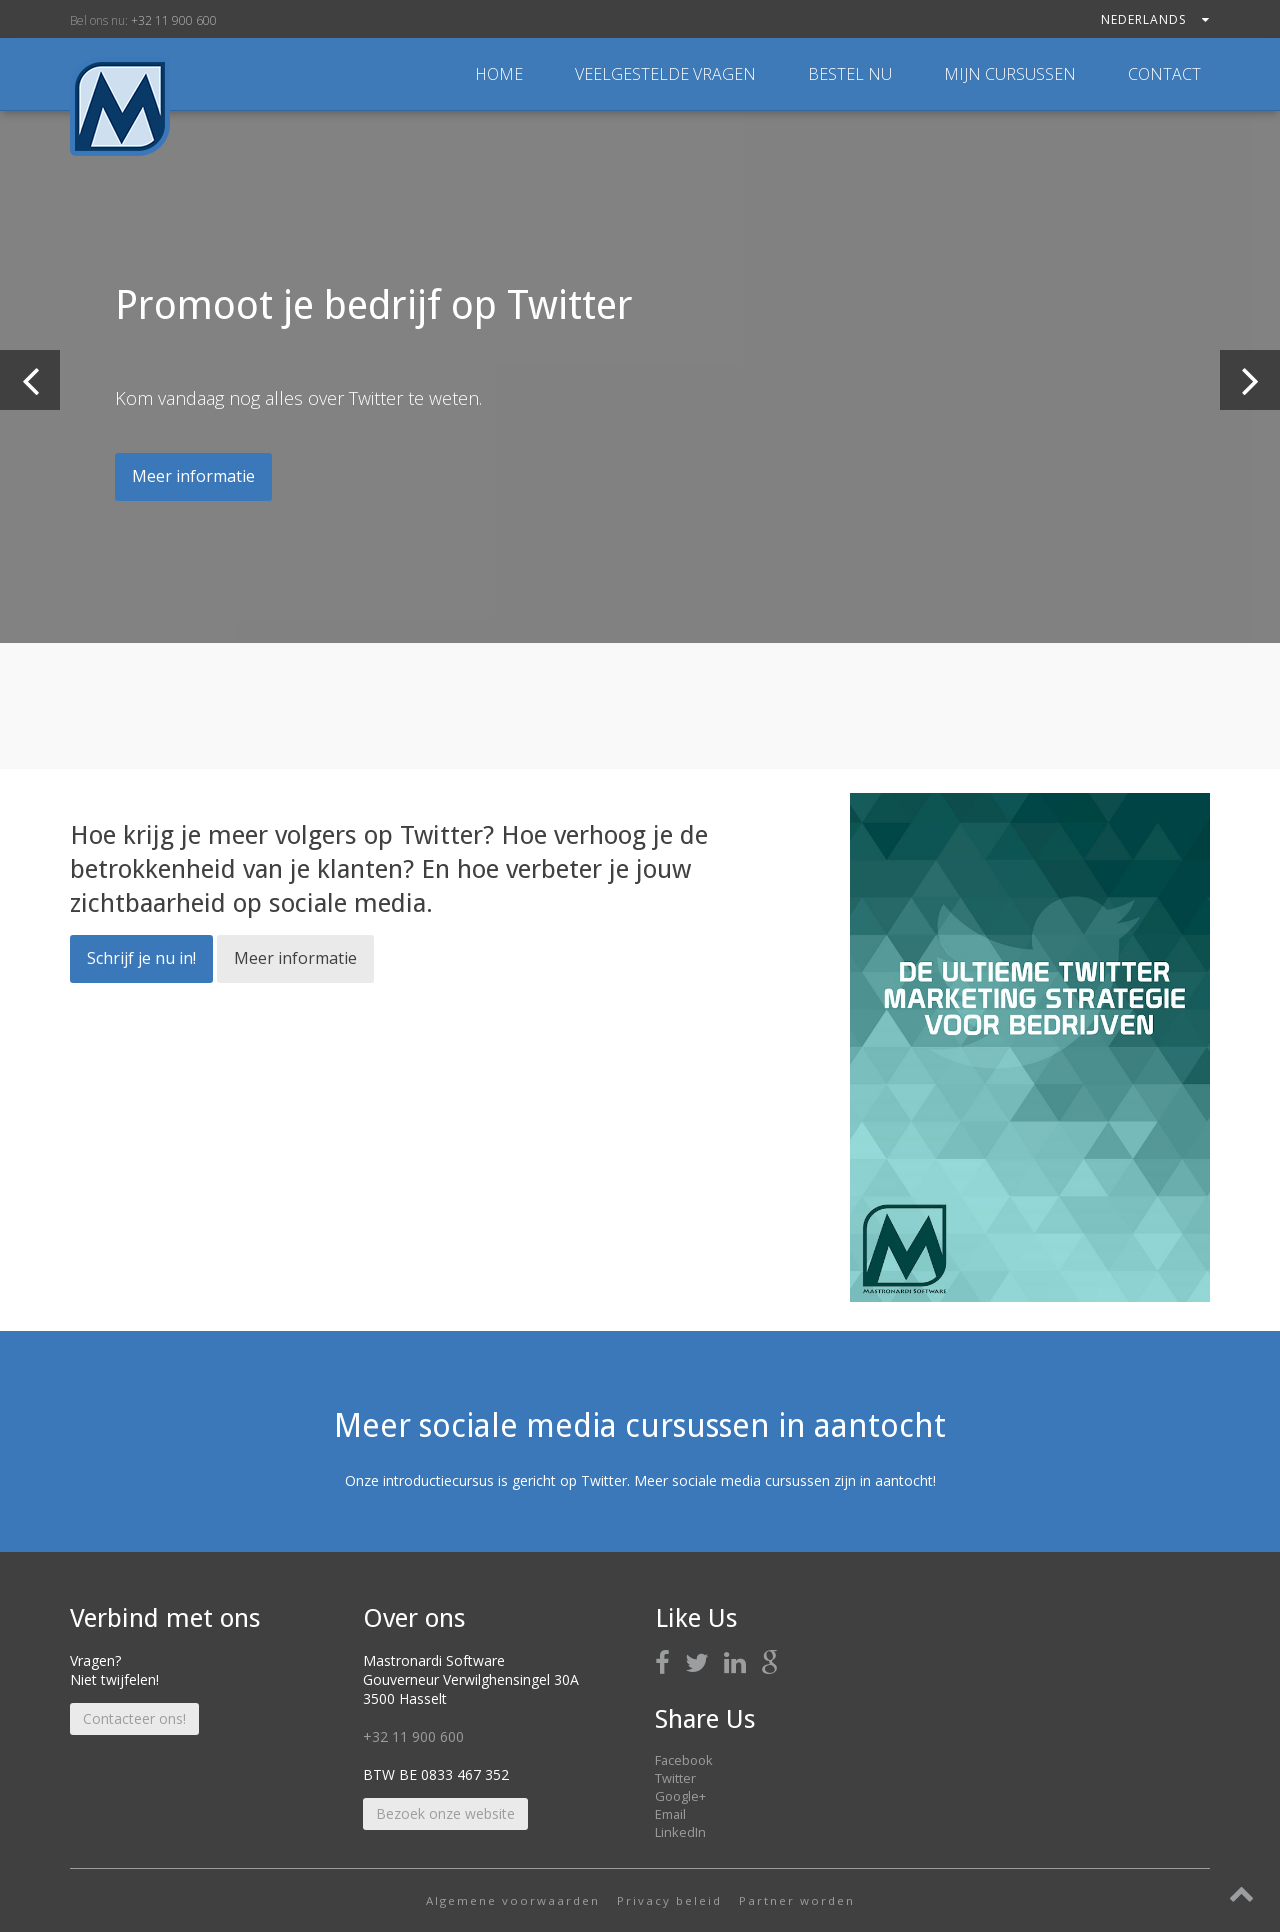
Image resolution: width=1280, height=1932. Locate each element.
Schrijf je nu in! (141, 958)
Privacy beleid (669, 1900)
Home (499, 74)
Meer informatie (193, 476)
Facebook (684, 1760)
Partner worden (797, 1900)
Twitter (675, 1778)
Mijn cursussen (1012, 74)
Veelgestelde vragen (667, 74)
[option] (640, 377)
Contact (1164, 74)
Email (670, 1814)
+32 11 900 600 (174, 20)
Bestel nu (852, 74)
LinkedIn (680, 1832)
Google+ (680, 1796)
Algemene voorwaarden (513, 1900)
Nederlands (1155, 19)
